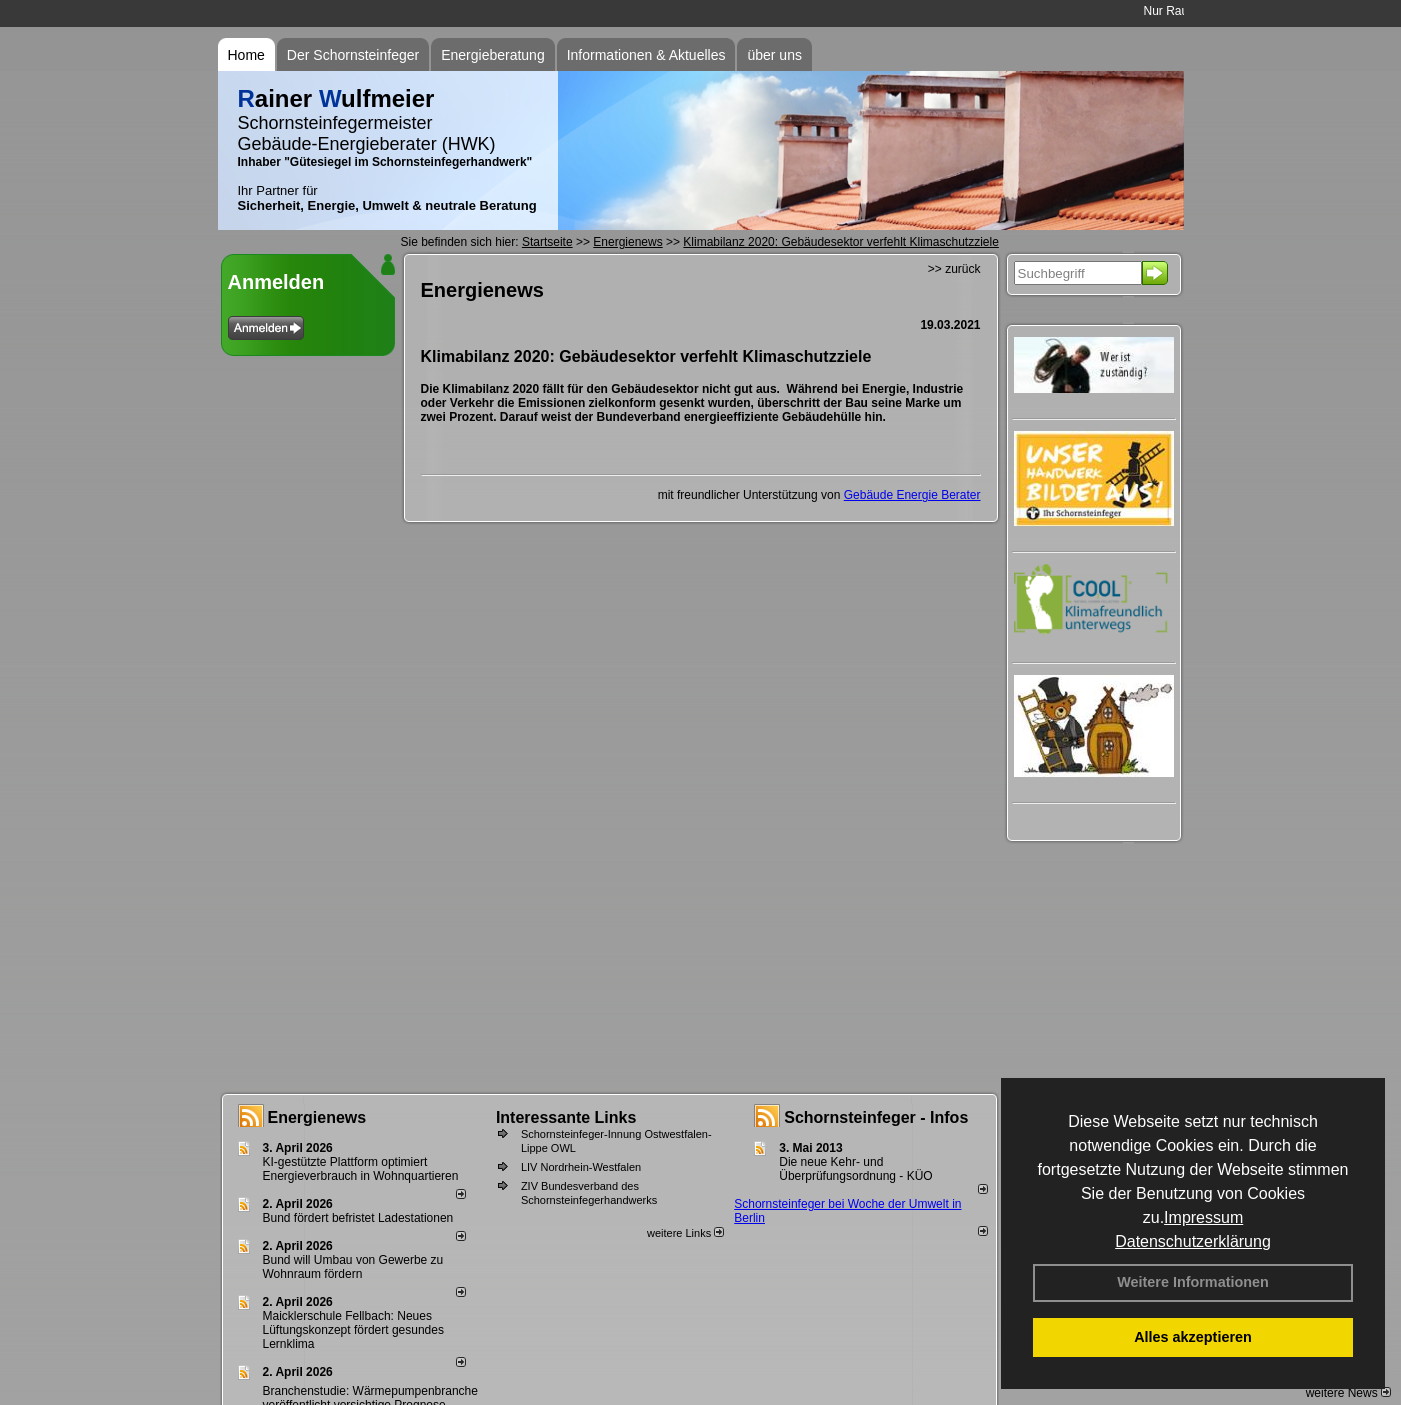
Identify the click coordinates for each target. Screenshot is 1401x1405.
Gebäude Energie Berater (912, 495)
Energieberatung (493, 55)
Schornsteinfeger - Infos (876, 1117)
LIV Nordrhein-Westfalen (581, 1167)
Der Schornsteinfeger (353, 55)
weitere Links (685, 1233)
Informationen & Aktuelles (646, 55)
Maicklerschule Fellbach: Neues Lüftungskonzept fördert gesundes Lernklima (353, 1330)
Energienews (317, 1117)
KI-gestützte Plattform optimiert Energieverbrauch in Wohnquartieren (361, 1169)
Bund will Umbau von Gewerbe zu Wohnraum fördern (353, 1267)
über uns (774, 55)
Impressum (1203, 1217)
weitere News (1348, 1393)
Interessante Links (566, 1117)
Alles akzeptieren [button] (1193, 1337)
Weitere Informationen (1193, 1282)
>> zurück (954, 269)
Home (246, 55)
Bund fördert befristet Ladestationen (358, 1218)
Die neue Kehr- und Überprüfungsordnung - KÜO (855, 1169)
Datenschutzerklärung (1193, 1241)
